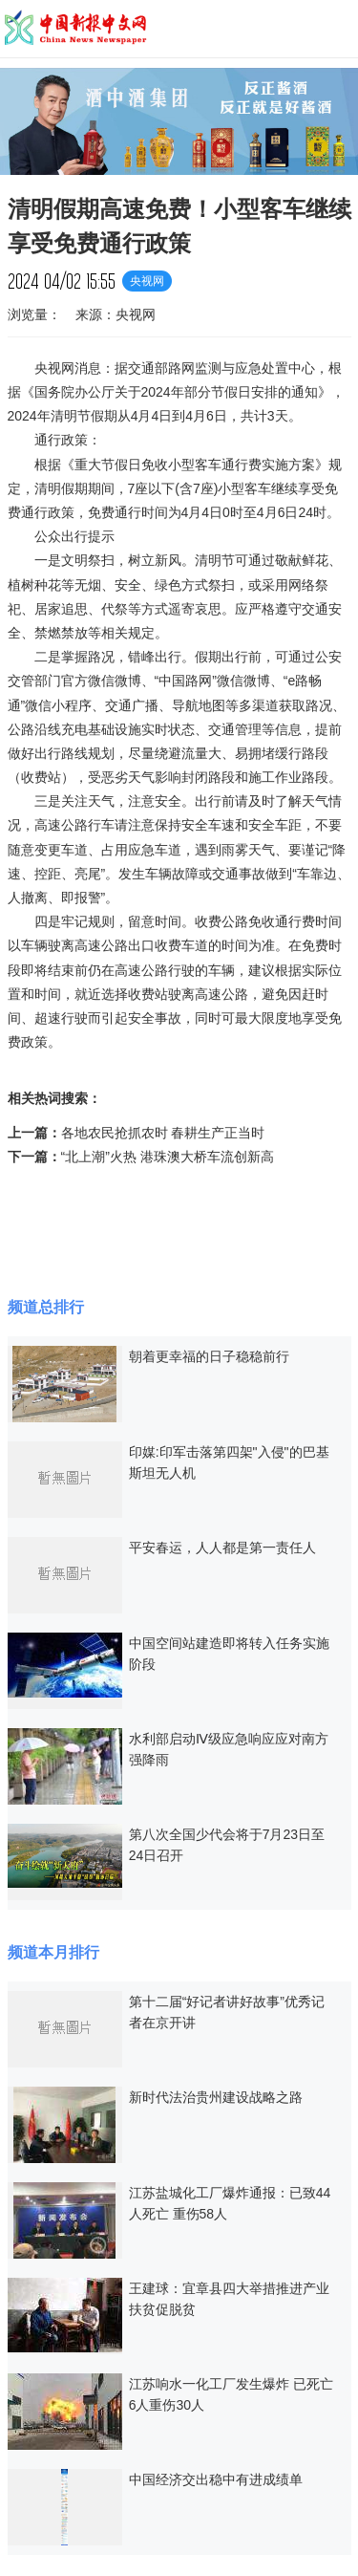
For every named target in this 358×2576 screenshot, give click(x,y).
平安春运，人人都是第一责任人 (222, 1547)
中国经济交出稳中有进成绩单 (216, 2479)
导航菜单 (335, 28)
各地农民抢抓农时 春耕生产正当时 (163, 1132)
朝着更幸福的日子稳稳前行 (209, 1356)
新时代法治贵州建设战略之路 (216, 2097)
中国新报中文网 (76, 29)
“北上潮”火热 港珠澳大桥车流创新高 (167, 1156)
